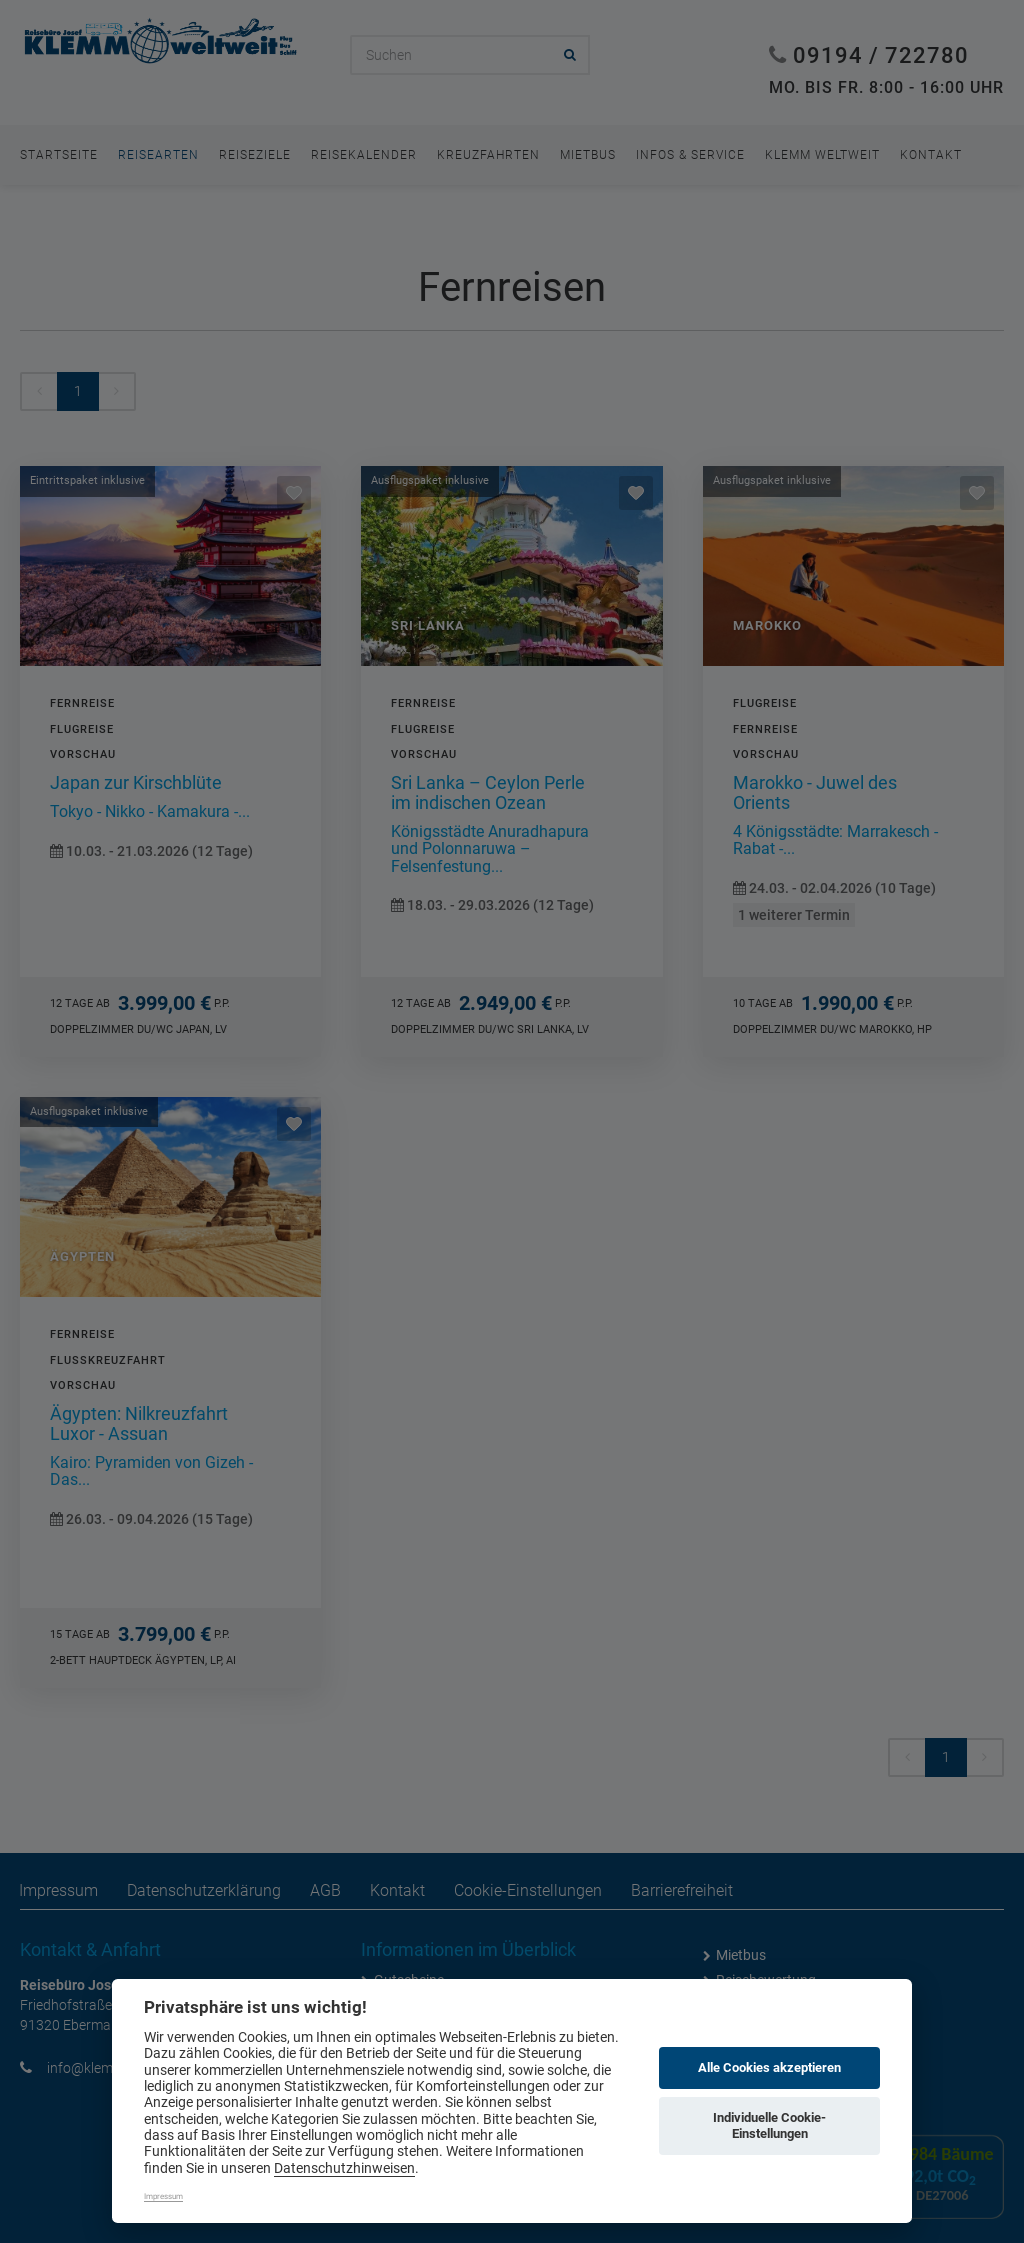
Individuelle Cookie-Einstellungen (769, 2125)
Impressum (163, 2196)
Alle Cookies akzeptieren (769, 2067)
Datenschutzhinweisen (344, 2168)
